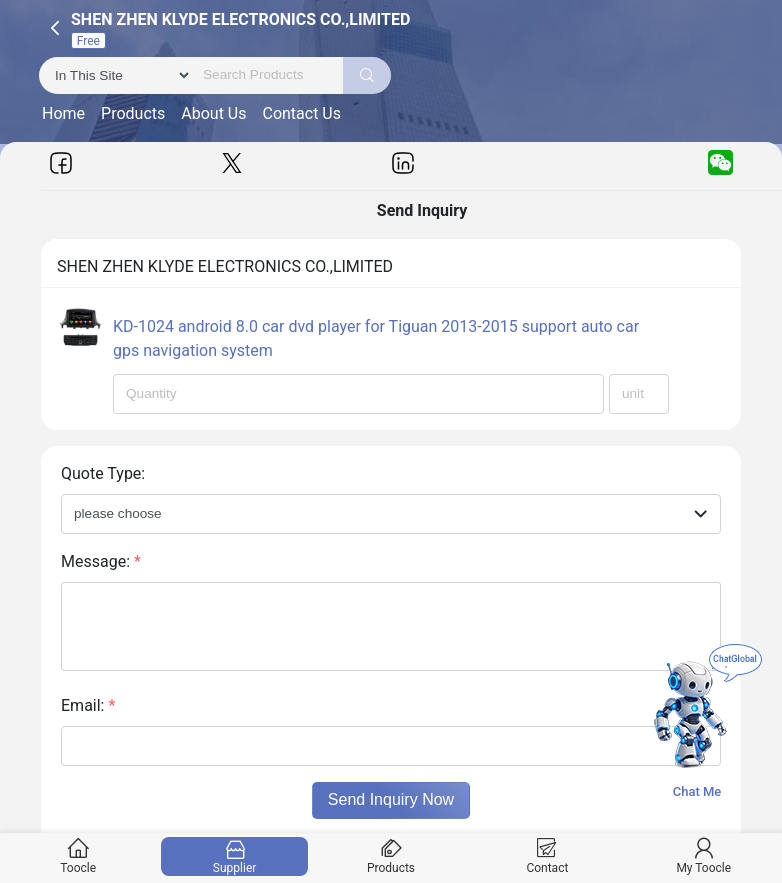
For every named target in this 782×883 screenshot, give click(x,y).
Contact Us (301, 113)
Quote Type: (103, 473)
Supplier (234, 856)
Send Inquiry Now (391, 799)
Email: (88, 705)
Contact (547, 856)
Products (133, 113)
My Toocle (703, 856)
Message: (101, 561)
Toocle (78, 856)
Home (63, 113)
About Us (213, 113)
